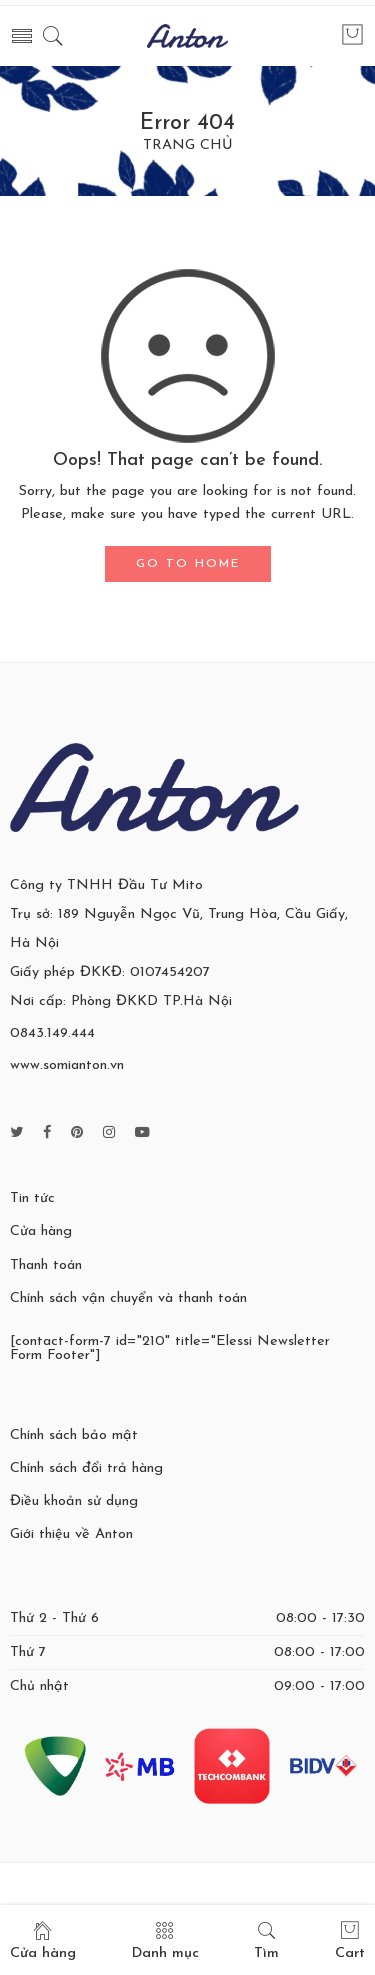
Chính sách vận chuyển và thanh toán (128, 1298)
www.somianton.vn (67, 1065)
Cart (350, 1940)
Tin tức (32, 1198)
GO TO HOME (188, 564)
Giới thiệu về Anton (71, 1534)
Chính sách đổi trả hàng (86, 1468)
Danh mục (165, 1940)
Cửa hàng (41, 1231)
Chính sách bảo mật (74, 1435)
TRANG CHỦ (188, 146)
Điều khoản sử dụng (74, 1501)
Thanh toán (46, 1265)
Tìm (266, 1940)
